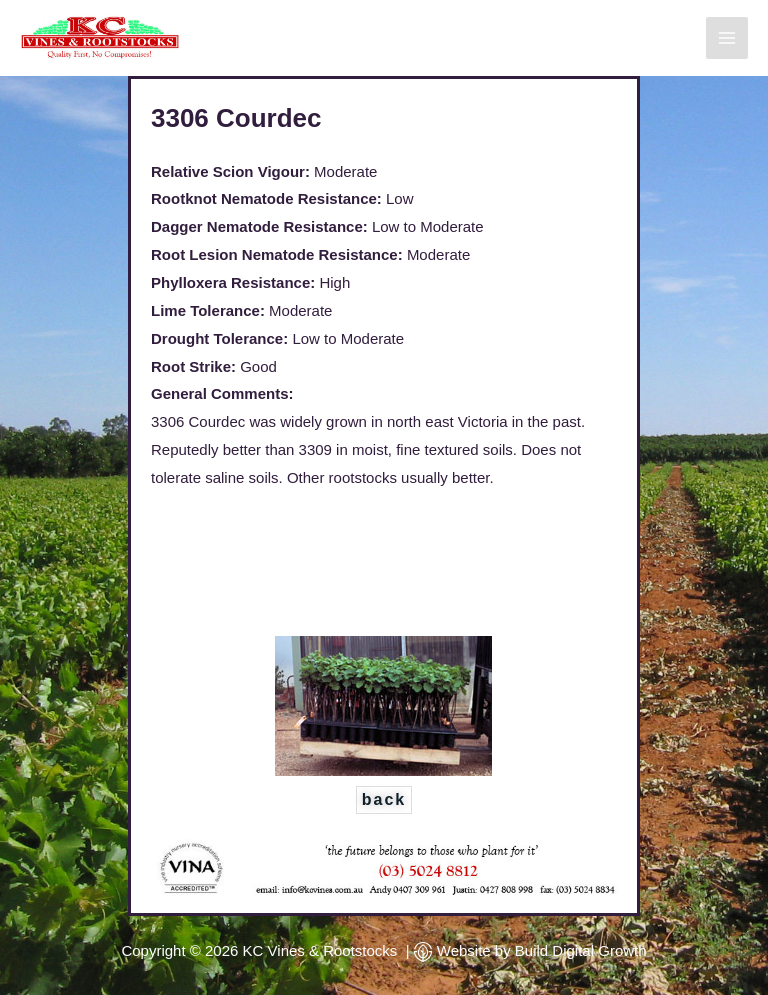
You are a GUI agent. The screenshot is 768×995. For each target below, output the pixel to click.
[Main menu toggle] (727, 38)
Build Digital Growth (581, 950)
